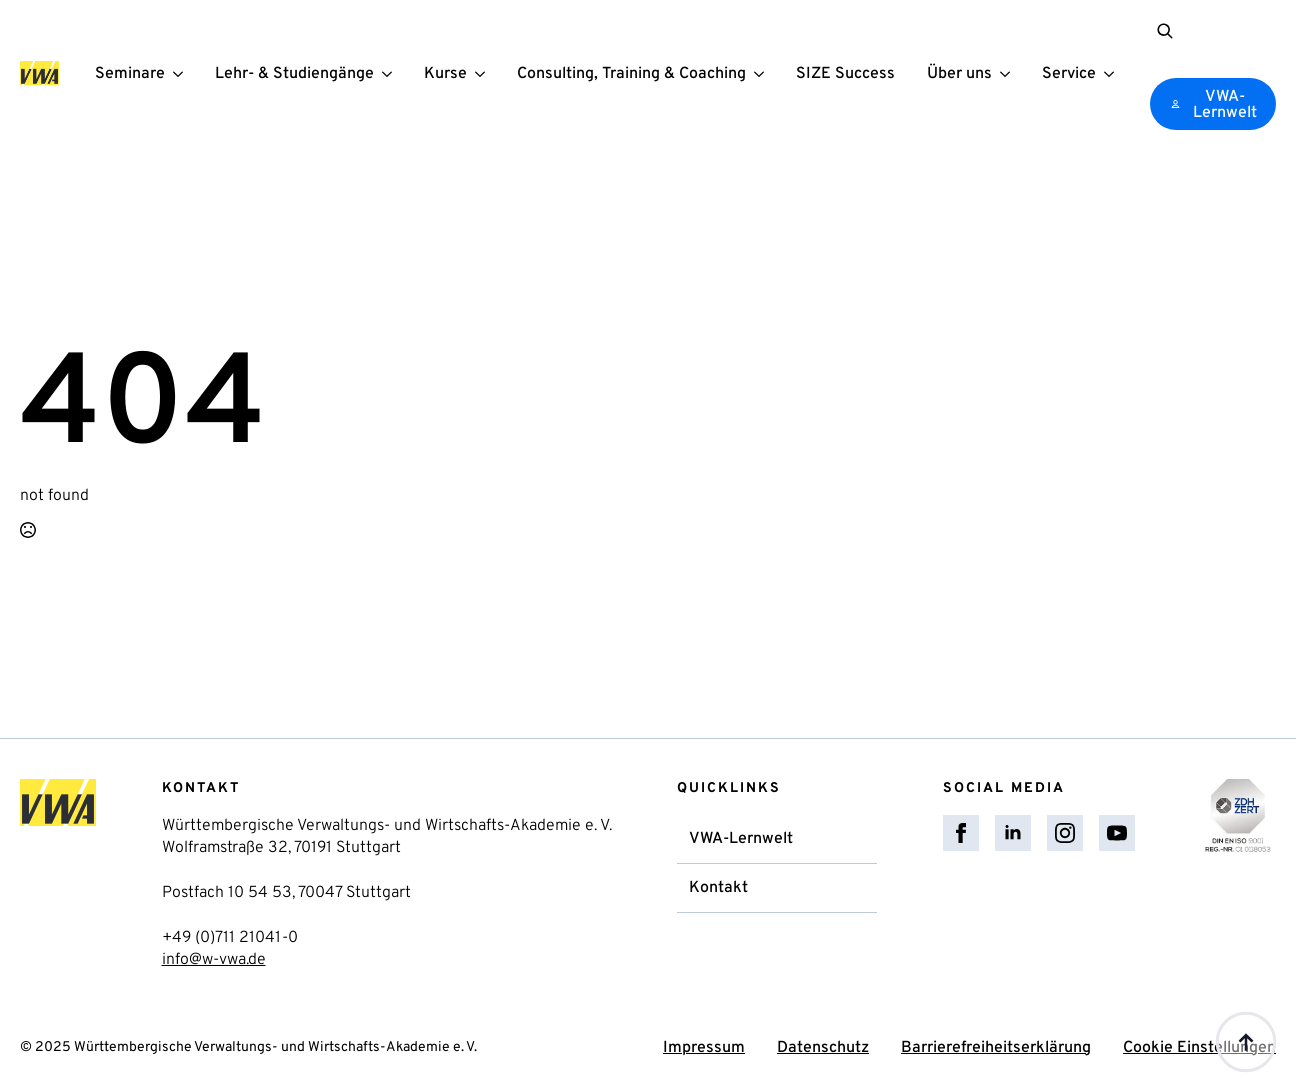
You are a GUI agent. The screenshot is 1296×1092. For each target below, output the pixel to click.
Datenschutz (823, 1048)
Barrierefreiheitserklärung (996, 1048)
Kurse (445, 75)
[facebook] (961, 833)
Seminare (130, 75)
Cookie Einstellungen (1199, 1048)
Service (1069, 75)
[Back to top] (1246, 1042)
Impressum (704, 1048)
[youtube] (1117, 833)
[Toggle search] (1165, 31)
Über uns (959, 75)
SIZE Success (845, 75)
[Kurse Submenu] (484, 73)
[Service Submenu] (1113, 73)
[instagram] (1065, 833)
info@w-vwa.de (214, 960)
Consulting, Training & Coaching (631, 75)
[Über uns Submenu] (1009, 73)
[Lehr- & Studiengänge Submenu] (391, 73)
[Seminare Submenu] (182, 73)
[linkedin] (1013, 833)
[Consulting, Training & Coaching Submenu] (763, 73)
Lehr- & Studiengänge (294, 75)
